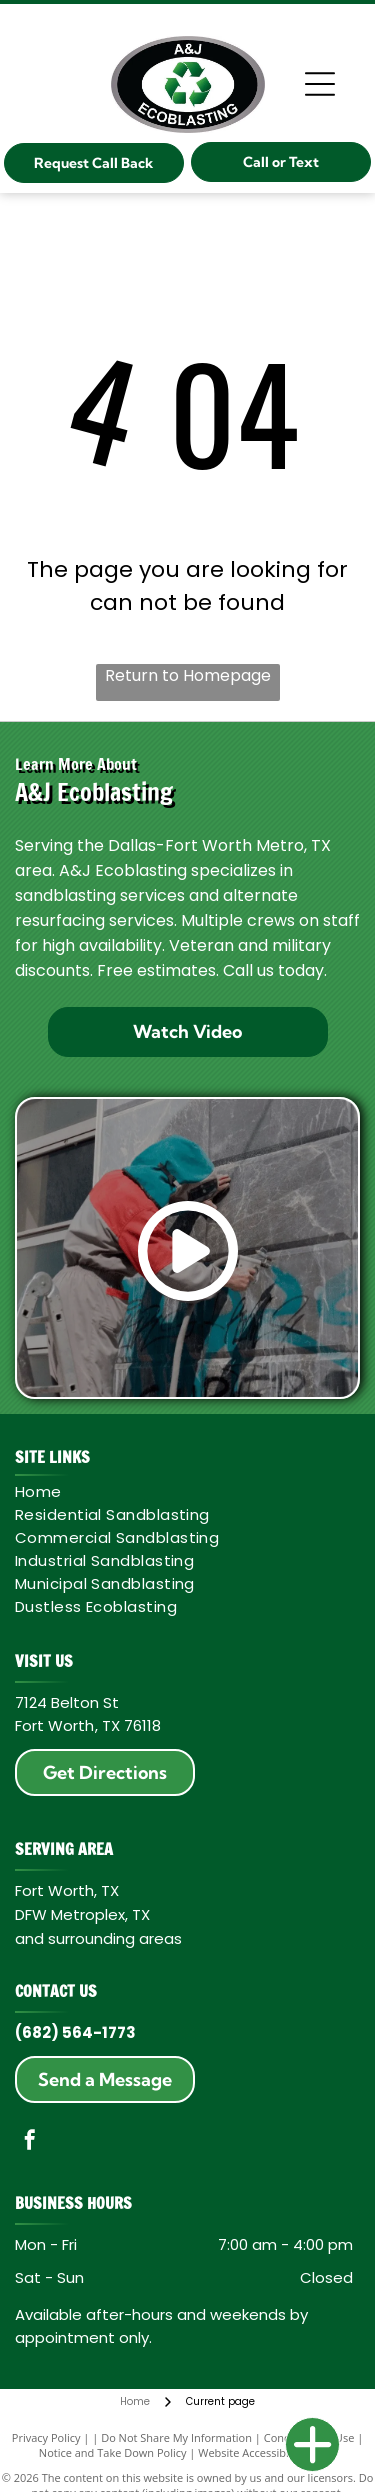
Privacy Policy (46, 2437)
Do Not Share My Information (176, 2437)
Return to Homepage (188, 675)
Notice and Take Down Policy (113, 2452)
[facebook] (30, 2142)
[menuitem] (184, 1491)
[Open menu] (320, 84)
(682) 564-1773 (75, 2032)
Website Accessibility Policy (267, 2452)
